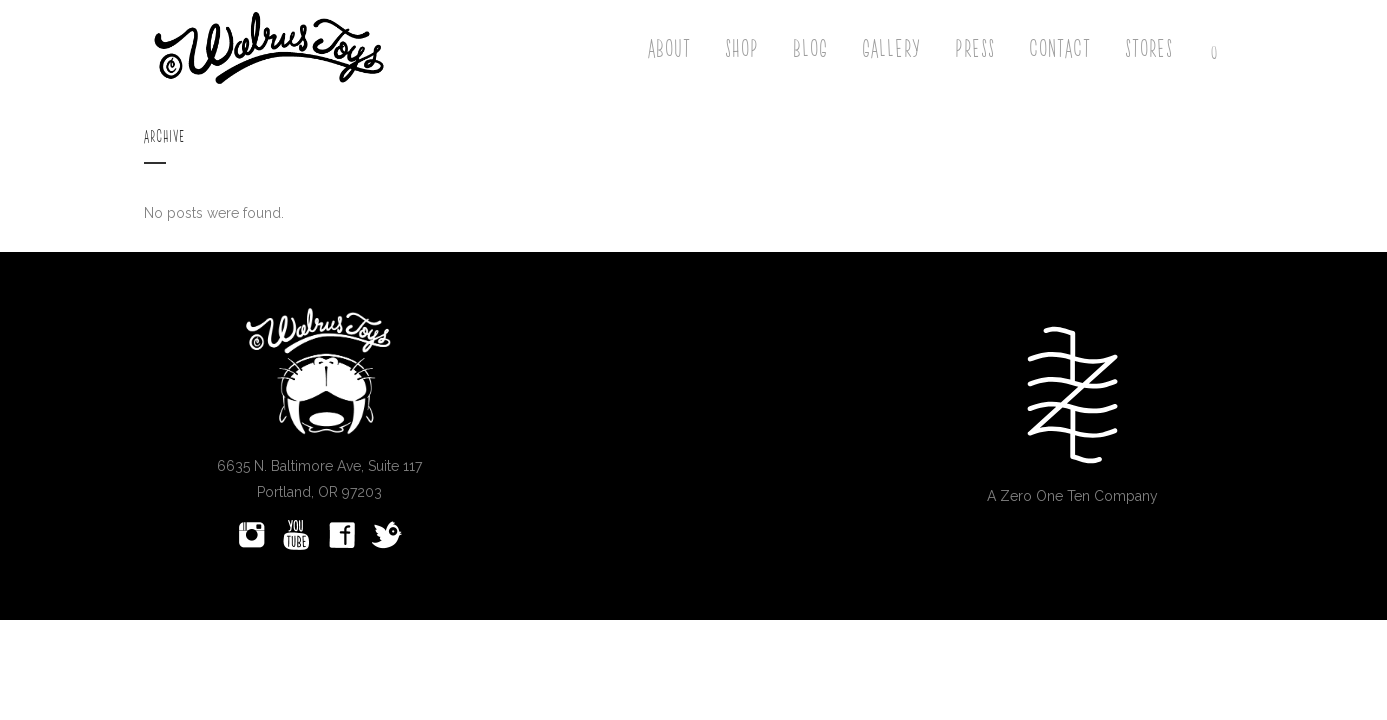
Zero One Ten (1045, 496)
